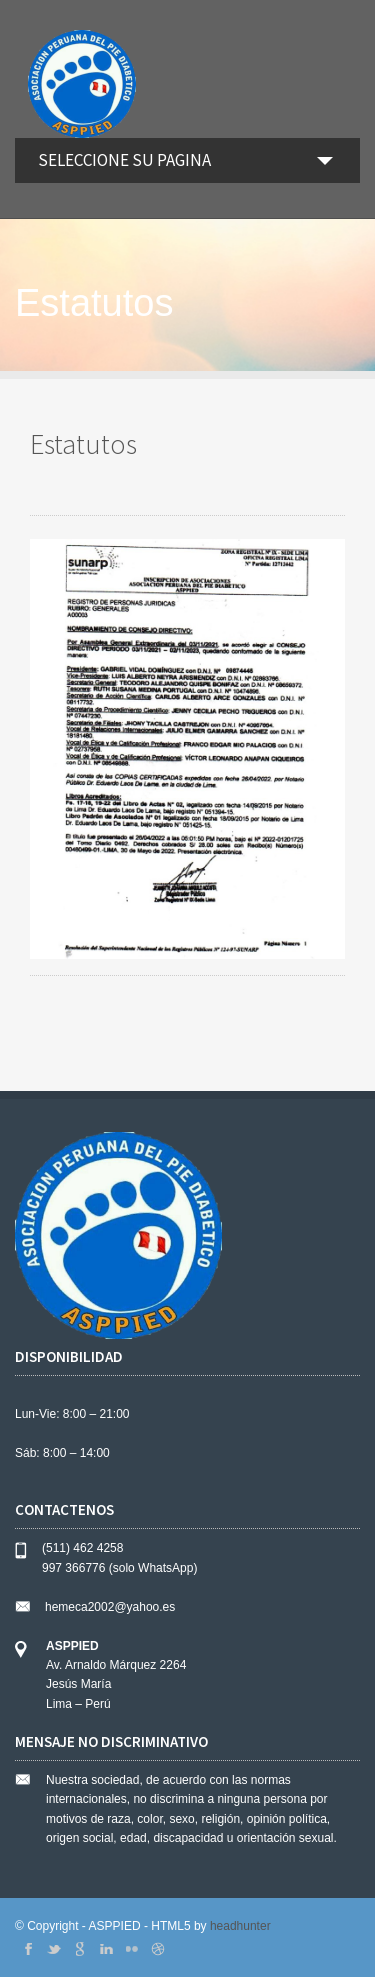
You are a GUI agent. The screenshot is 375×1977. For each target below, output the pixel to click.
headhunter (240, 1926)
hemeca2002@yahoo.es (110, 1607)
